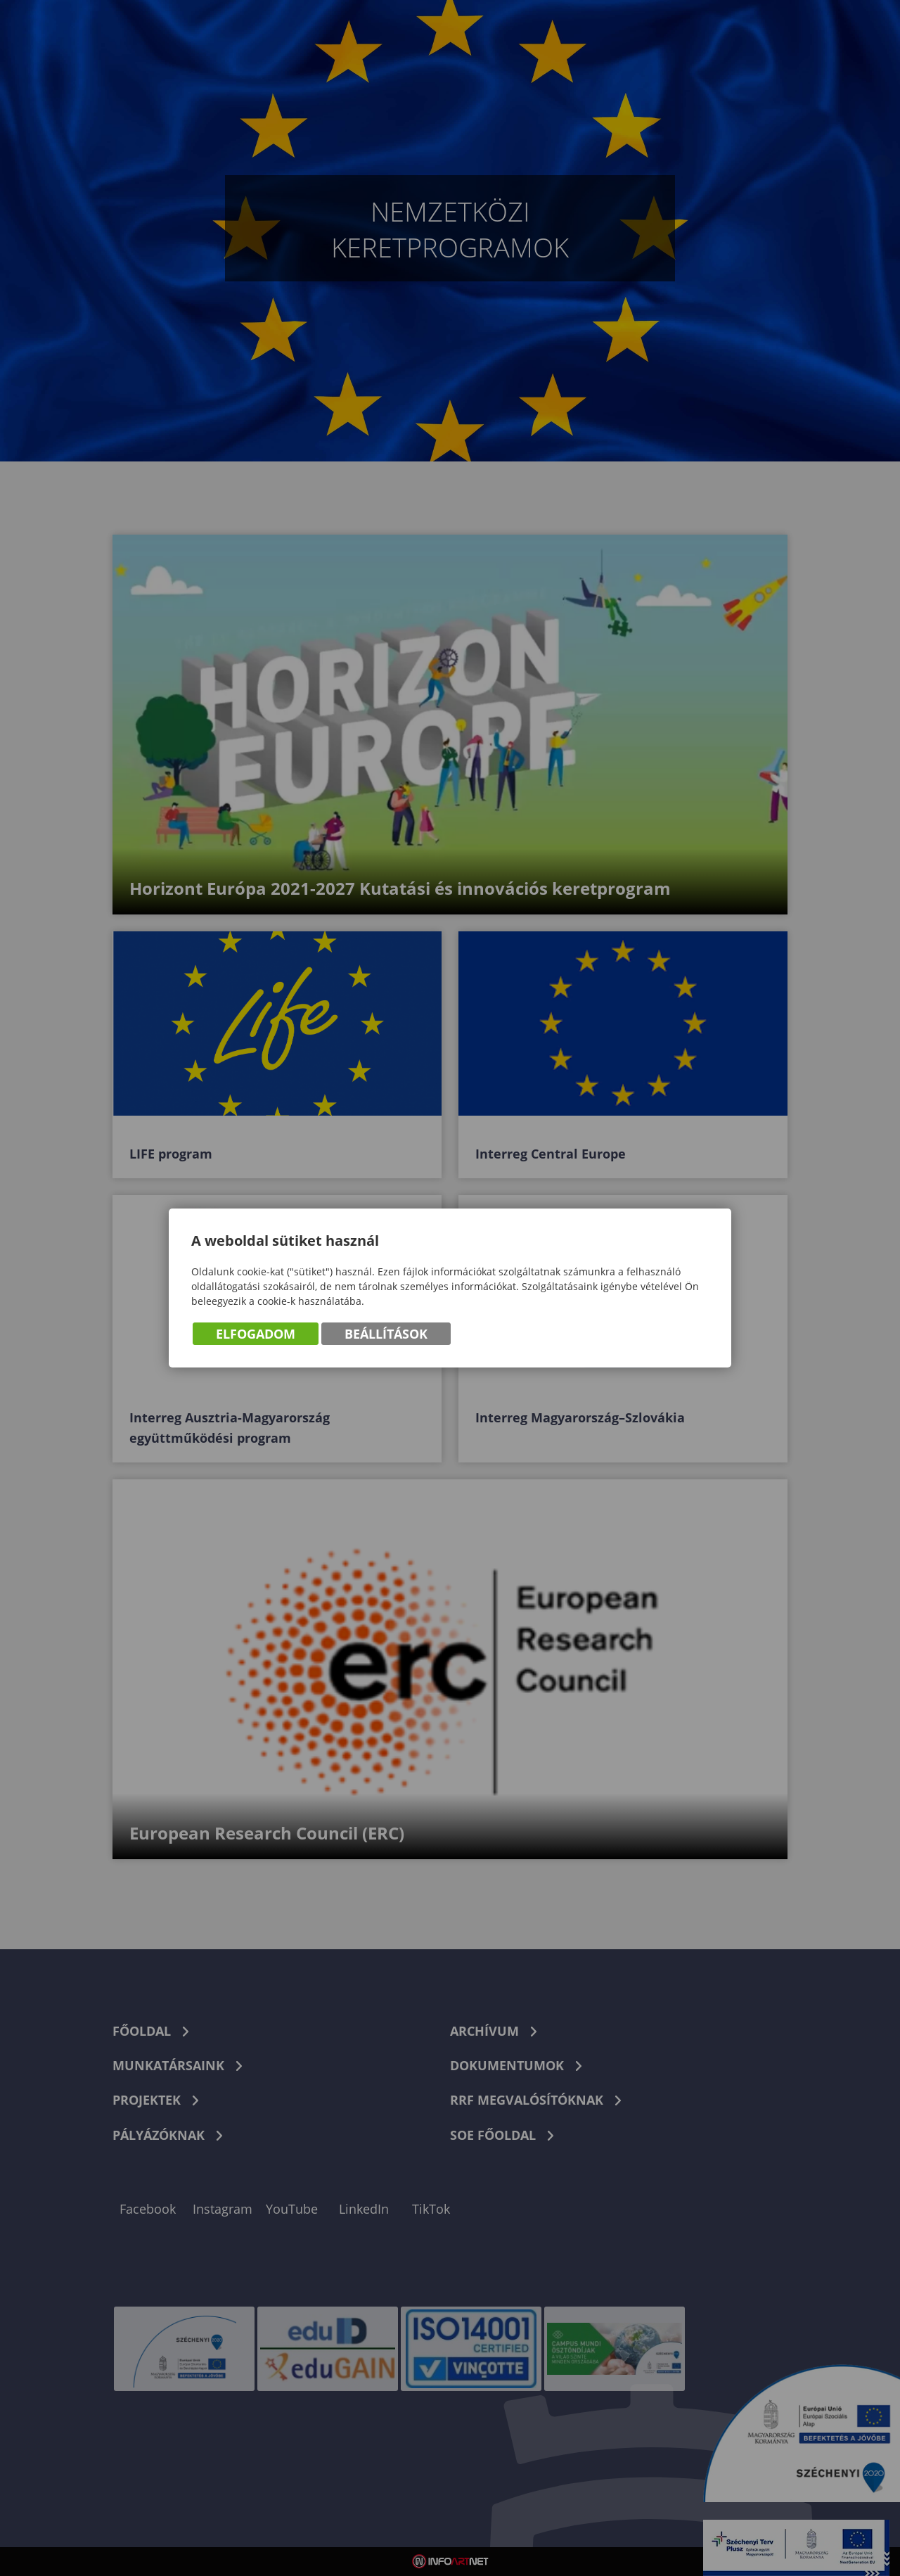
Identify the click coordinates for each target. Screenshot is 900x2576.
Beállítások (386, 1333)
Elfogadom (255, 1333)
